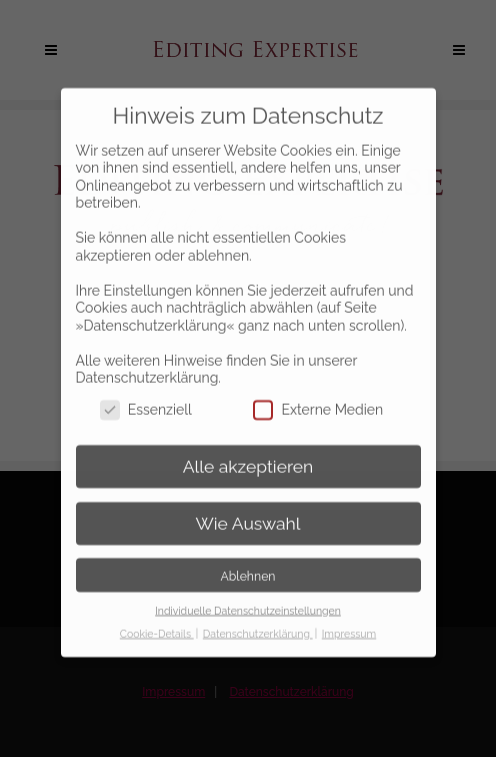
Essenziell (146, 396)
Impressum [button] (349, 619)
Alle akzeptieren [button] (248, 452)
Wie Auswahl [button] (247, 509)
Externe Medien (318, 396)
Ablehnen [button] (248, 561)
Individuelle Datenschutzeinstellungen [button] (248, 596)
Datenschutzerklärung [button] (258, 619)
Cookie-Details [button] (157, 619)
